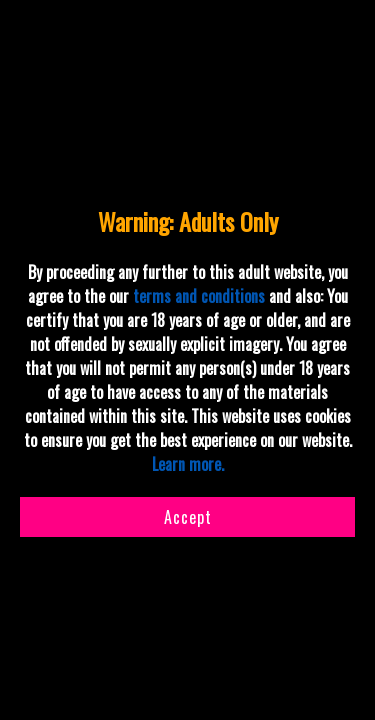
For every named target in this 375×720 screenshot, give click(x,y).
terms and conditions (199, 296)
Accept (188, 517)
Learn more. (188, 464)
